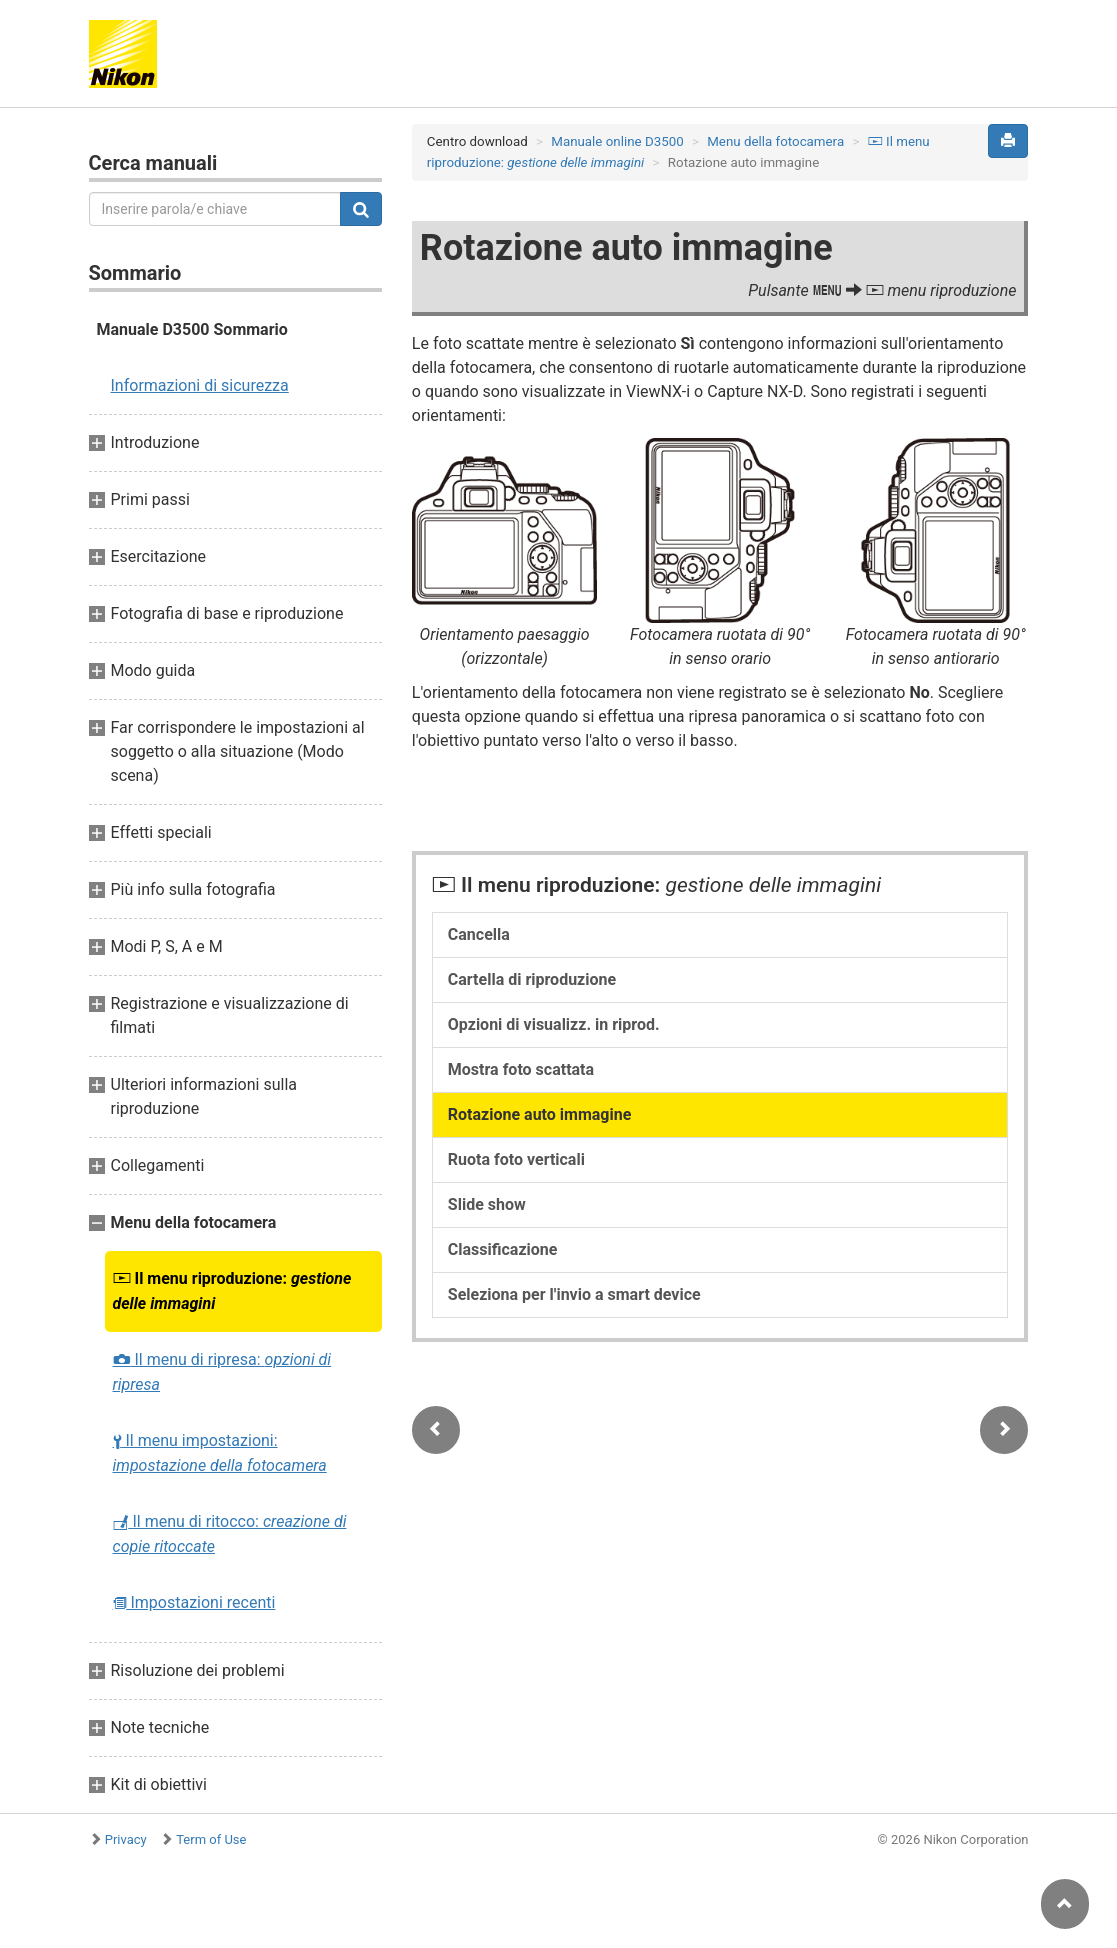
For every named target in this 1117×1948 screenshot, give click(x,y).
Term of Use (211, 1839)
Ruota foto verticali (516, 1159)
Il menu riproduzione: (232, 1291)
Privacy (126, 1839)
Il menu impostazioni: (220, 1453)
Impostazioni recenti (194, 1602)
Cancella (479, 934)
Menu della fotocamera (775, 141)
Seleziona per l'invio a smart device (574, 1294)
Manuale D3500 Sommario (192, 329)
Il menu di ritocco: (230, 1534)
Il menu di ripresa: (222, 1372)
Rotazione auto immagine (540, 1114)
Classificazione (503, 1249)
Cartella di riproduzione (532, 979)
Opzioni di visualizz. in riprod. (554, 1024)
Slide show (487, 1204)
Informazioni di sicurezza (200, 385)
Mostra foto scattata (521, 1069)
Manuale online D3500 (617, 141)
